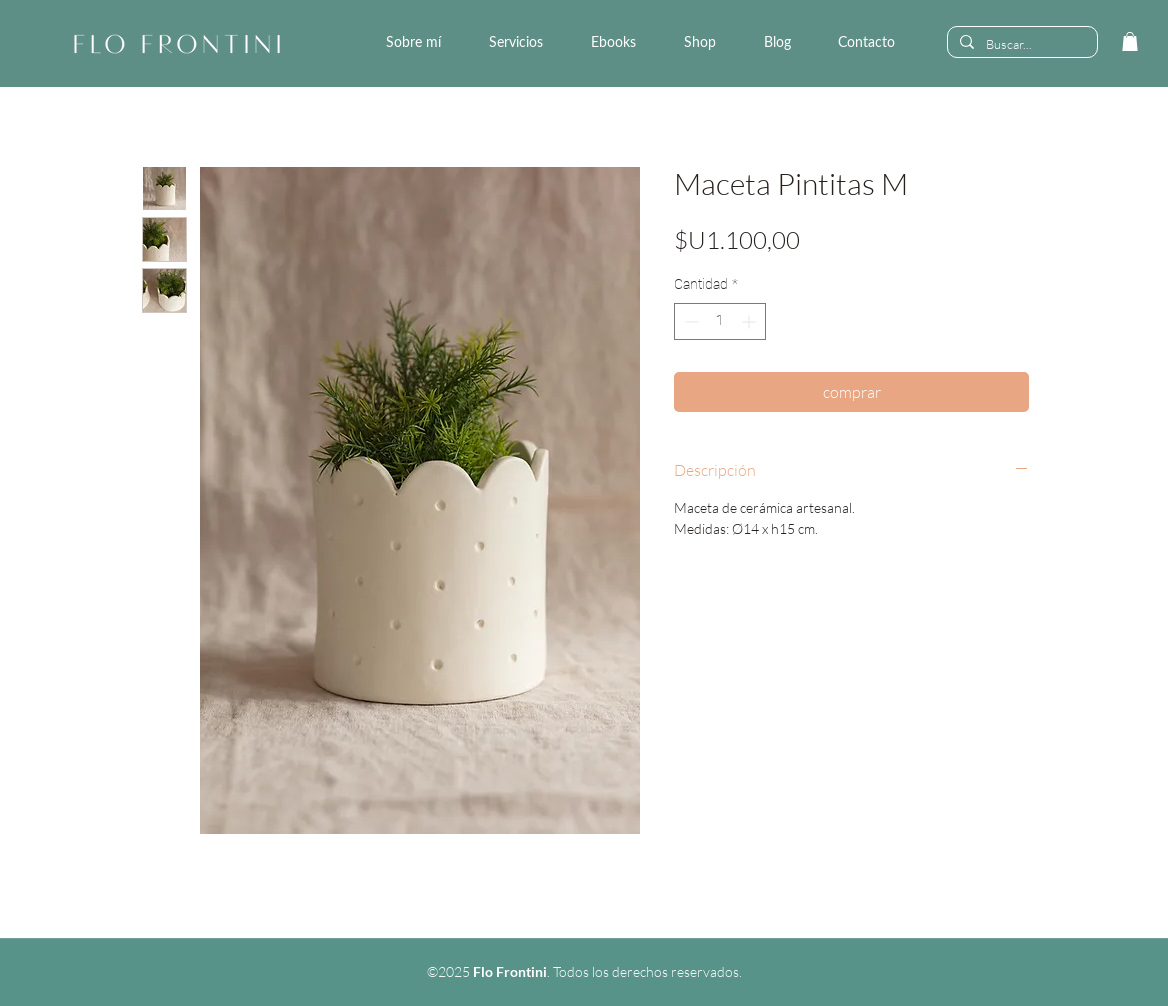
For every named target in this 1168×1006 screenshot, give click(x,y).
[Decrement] (689, 321)
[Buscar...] (1020, 44)
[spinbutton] (720, 321)
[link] (1130, 41)
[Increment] (750, 321)
